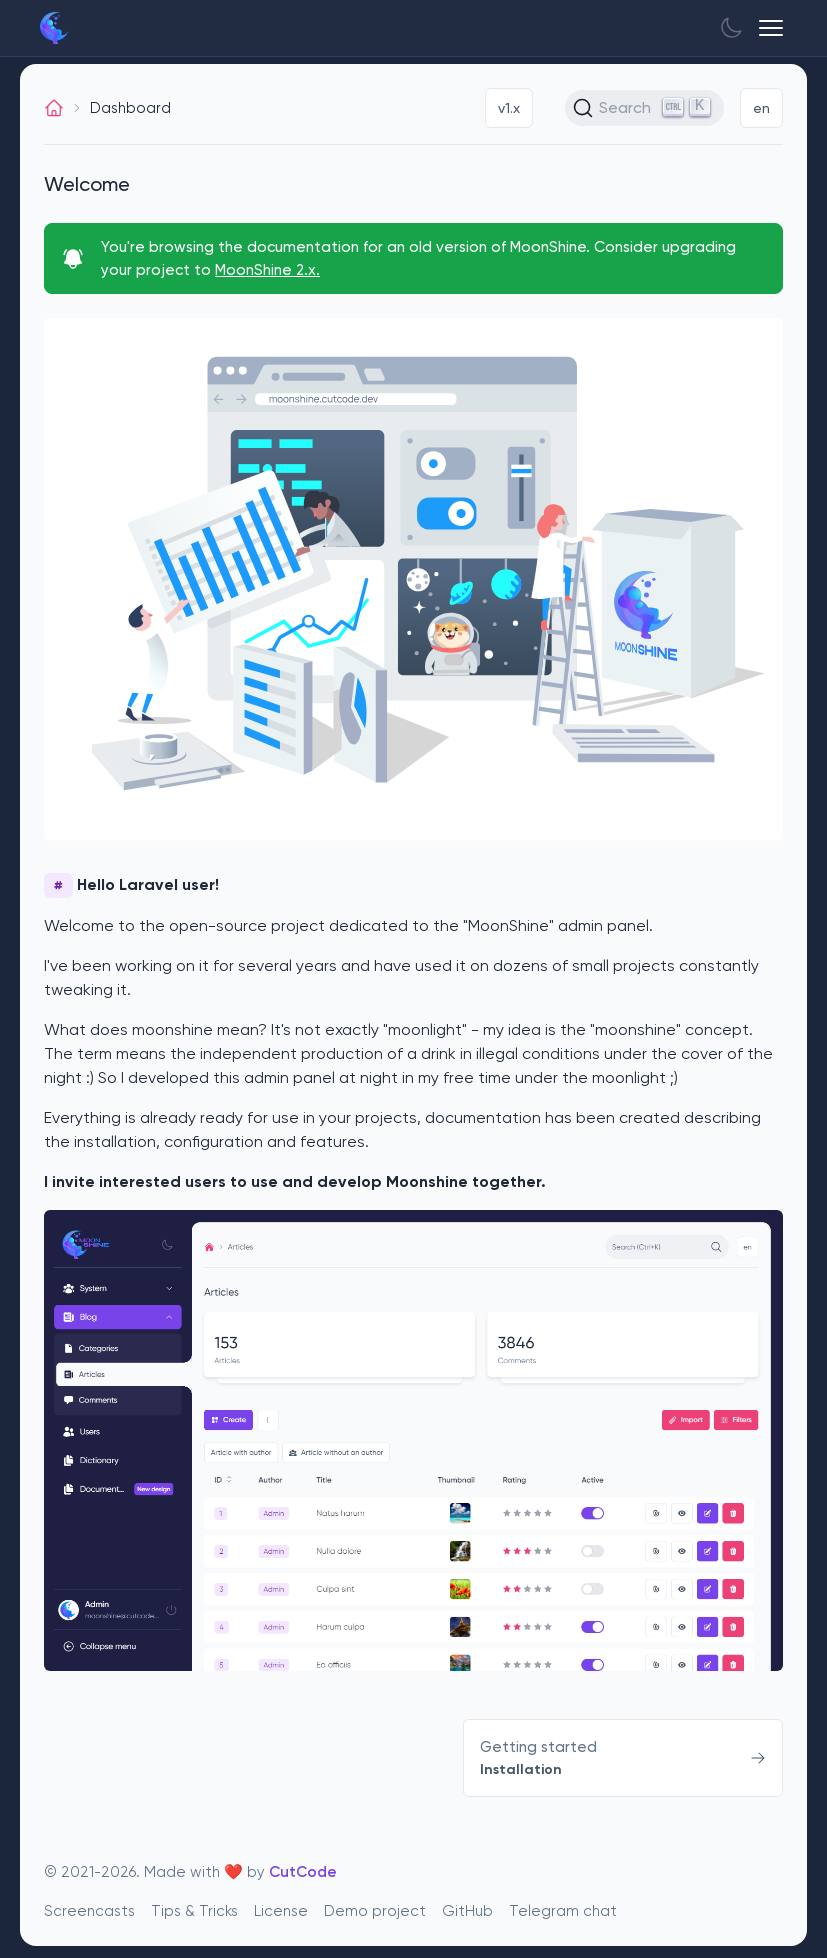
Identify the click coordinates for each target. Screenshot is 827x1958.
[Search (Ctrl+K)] (644, 108)
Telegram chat (563, 1910)
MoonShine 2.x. (267, 270)
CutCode (303, 1872)
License (281, 1910)
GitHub (467, 1910)
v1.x (509, 108)
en (761, 108)
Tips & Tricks (194, 1910)
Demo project (375, 1910)
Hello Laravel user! (131, 885)
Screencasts (89, 1910)
